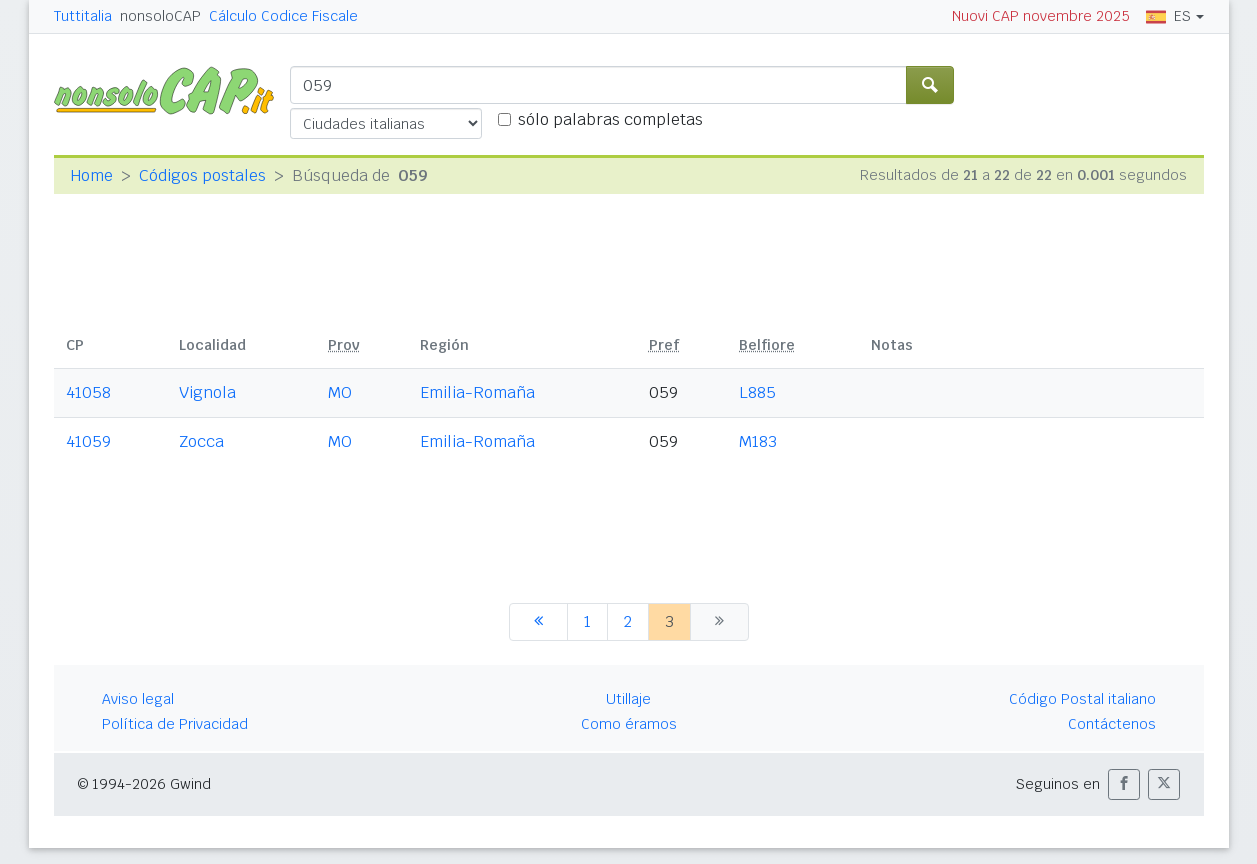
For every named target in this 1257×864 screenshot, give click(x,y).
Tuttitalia (83, 16)
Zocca (201, 441)
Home (91, 175)
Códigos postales (202, 175)
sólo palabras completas (610, 119)
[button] (1124, 784)
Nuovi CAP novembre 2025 (1041, 16)
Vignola (207, 392)
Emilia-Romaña (477, 392)
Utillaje (628, 699)
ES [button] (1168, 16)
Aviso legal (138, 699)
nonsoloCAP (160, 16)
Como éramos (629, 724)
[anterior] (538, 622)
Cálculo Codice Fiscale (283, 16)
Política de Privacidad (175, 724)
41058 (88, 392)
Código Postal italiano (1082, 699)
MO (340, 392)
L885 (757, 392)
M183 (758, 441)
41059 (88, 441)
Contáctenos (1112, 724)
